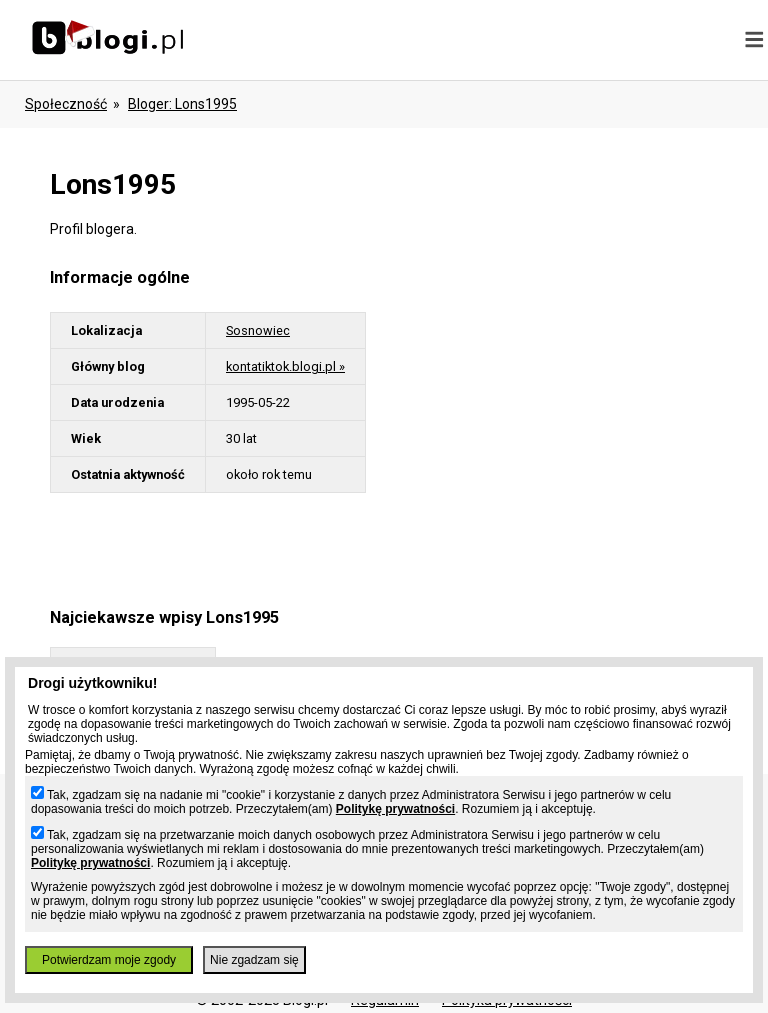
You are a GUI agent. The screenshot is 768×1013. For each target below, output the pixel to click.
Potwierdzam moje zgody (109, 960)
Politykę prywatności (395, 809)
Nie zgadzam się (254, 960)
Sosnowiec (258, 330)
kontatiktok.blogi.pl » (285, 366)
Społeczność (66, 104)
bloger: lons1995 (182, 104)
